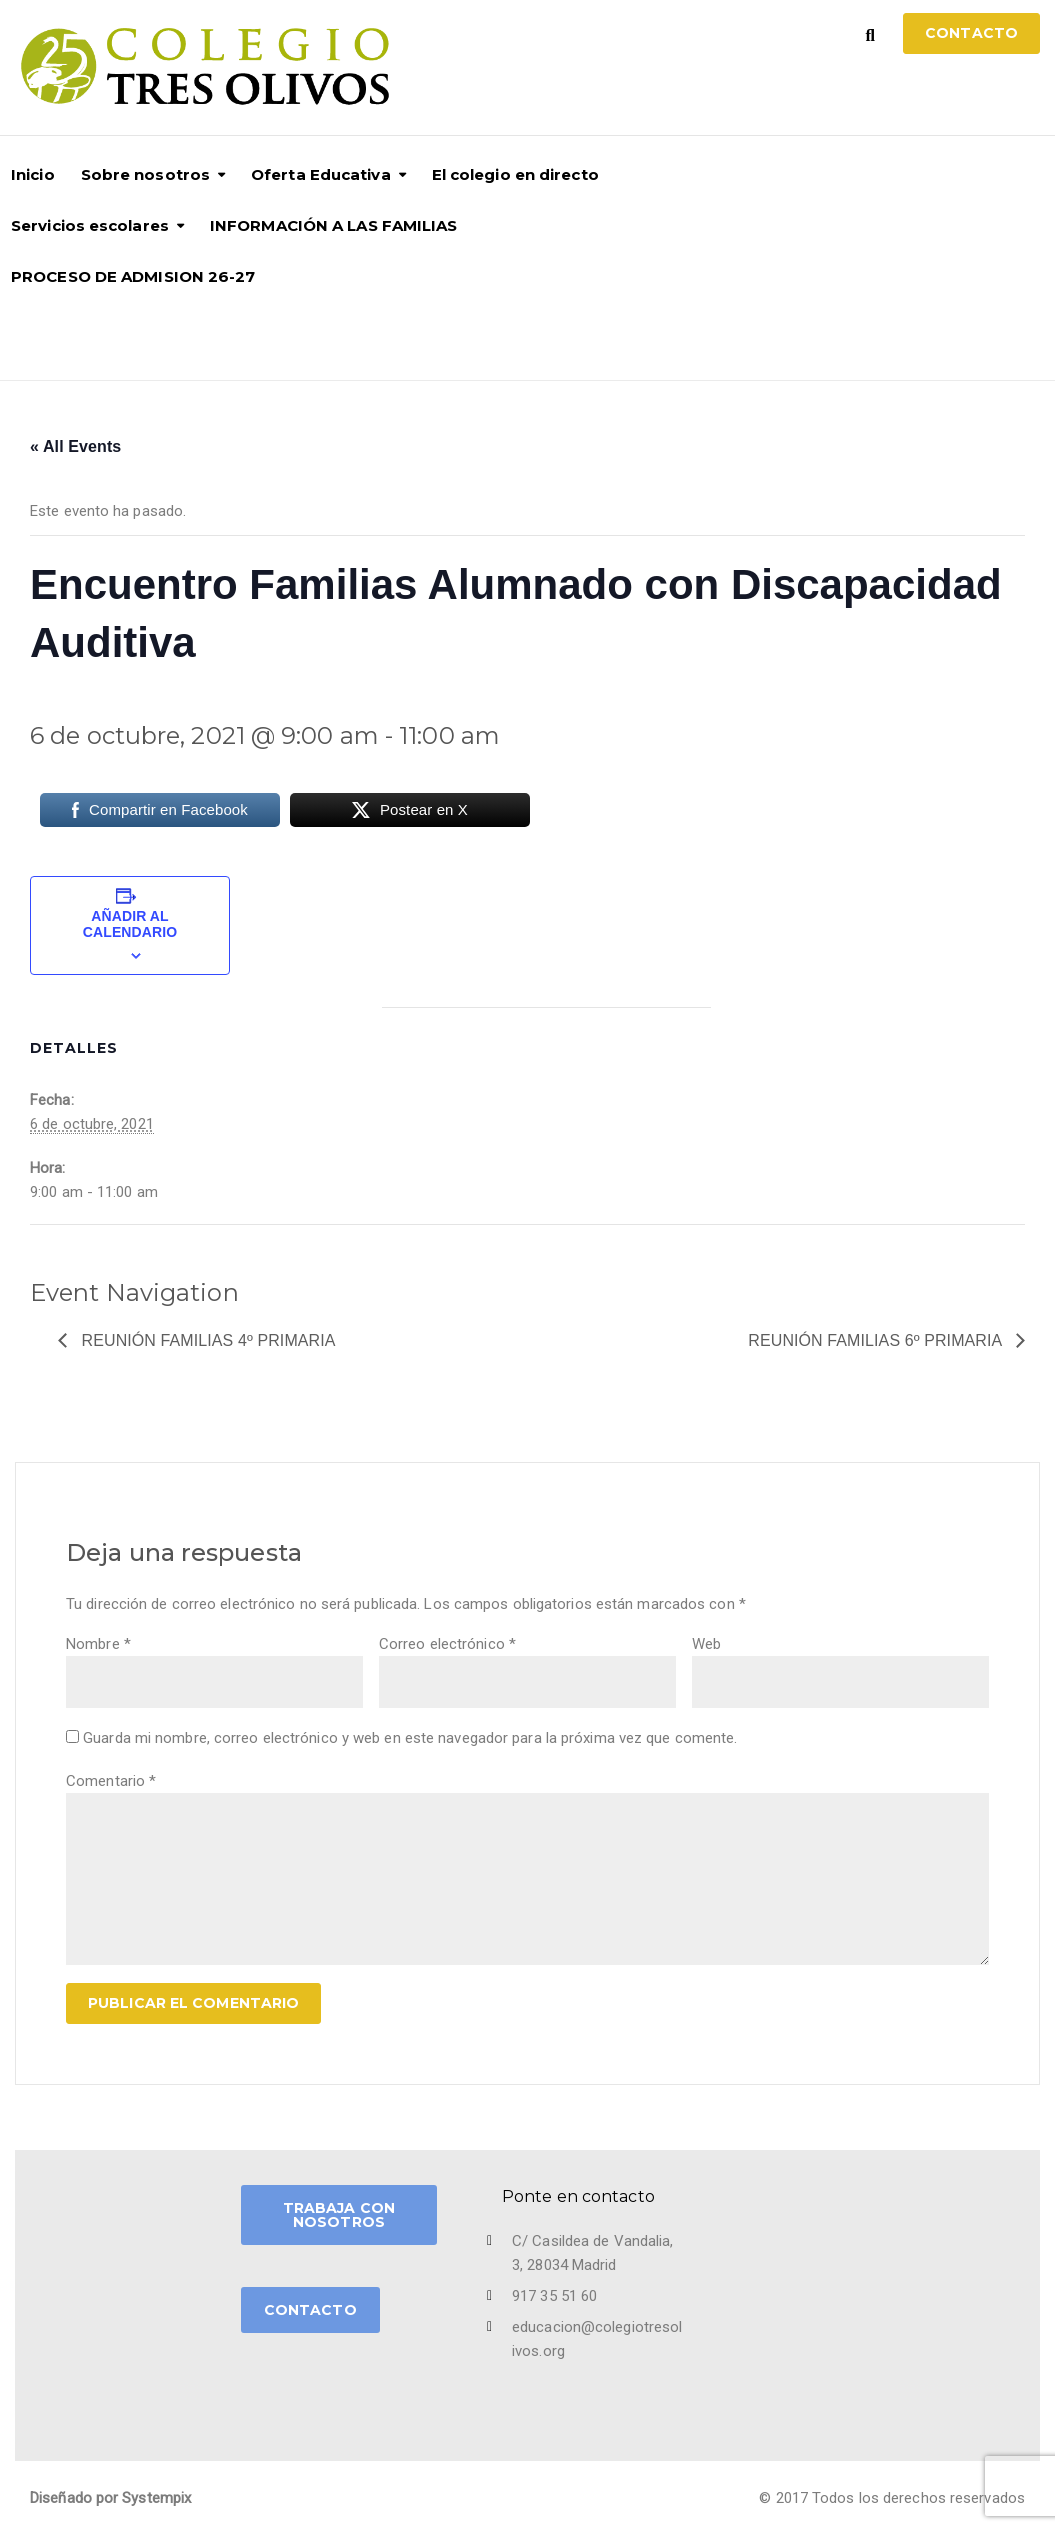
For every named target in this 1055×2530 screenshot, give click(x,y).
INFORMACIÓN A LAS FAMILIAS (334, 225)
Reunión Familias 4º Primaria (206, 1340)
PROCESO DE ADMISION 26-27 (133, 276)
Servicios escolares (90, 225)
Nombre (98, 1644)
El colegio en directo (515, 174)
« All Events (75, 446)
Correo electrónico (447, 1644)
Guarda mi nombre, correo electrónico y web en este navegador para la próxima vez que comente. (410, 1738)
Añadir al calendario (130, 924)
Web (706, 1644)
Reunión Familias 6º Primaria (877, 1340)
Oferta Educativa (321, 174)
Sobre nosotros (145, 174)
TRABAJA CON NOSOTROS (339, 2215)
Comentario (111, 1781)
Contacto (971, 33)
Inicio (33, 174)
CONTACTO (310, 2310)
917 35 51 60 (554, 2296)
